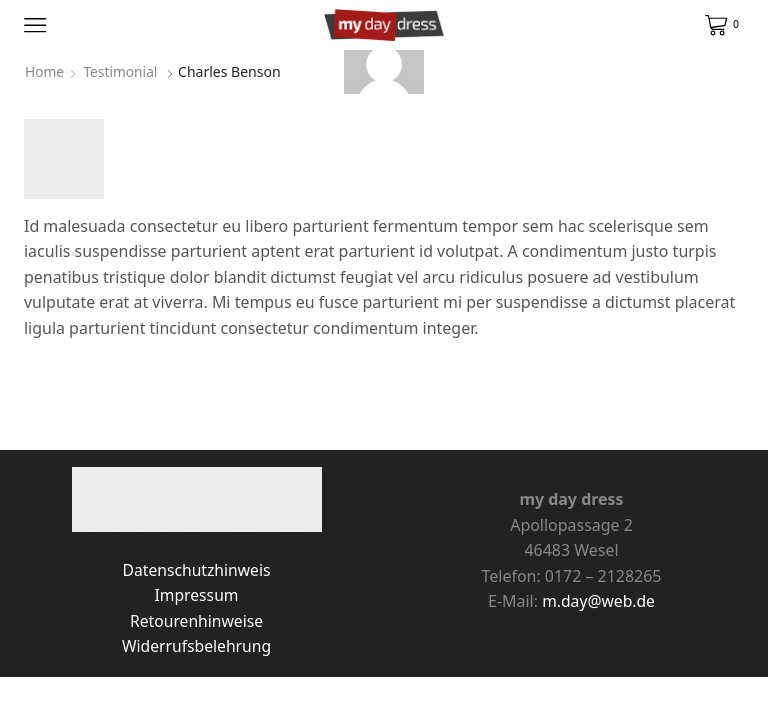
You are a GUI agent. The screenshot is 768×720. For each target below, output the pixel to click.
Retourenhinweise (196, 621)
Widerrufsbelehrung (197, 646)
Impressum (196, 595)
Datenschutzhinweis (196, 570)
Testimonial (121, 71)
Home (45, 71)
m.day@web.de (598, 601)
